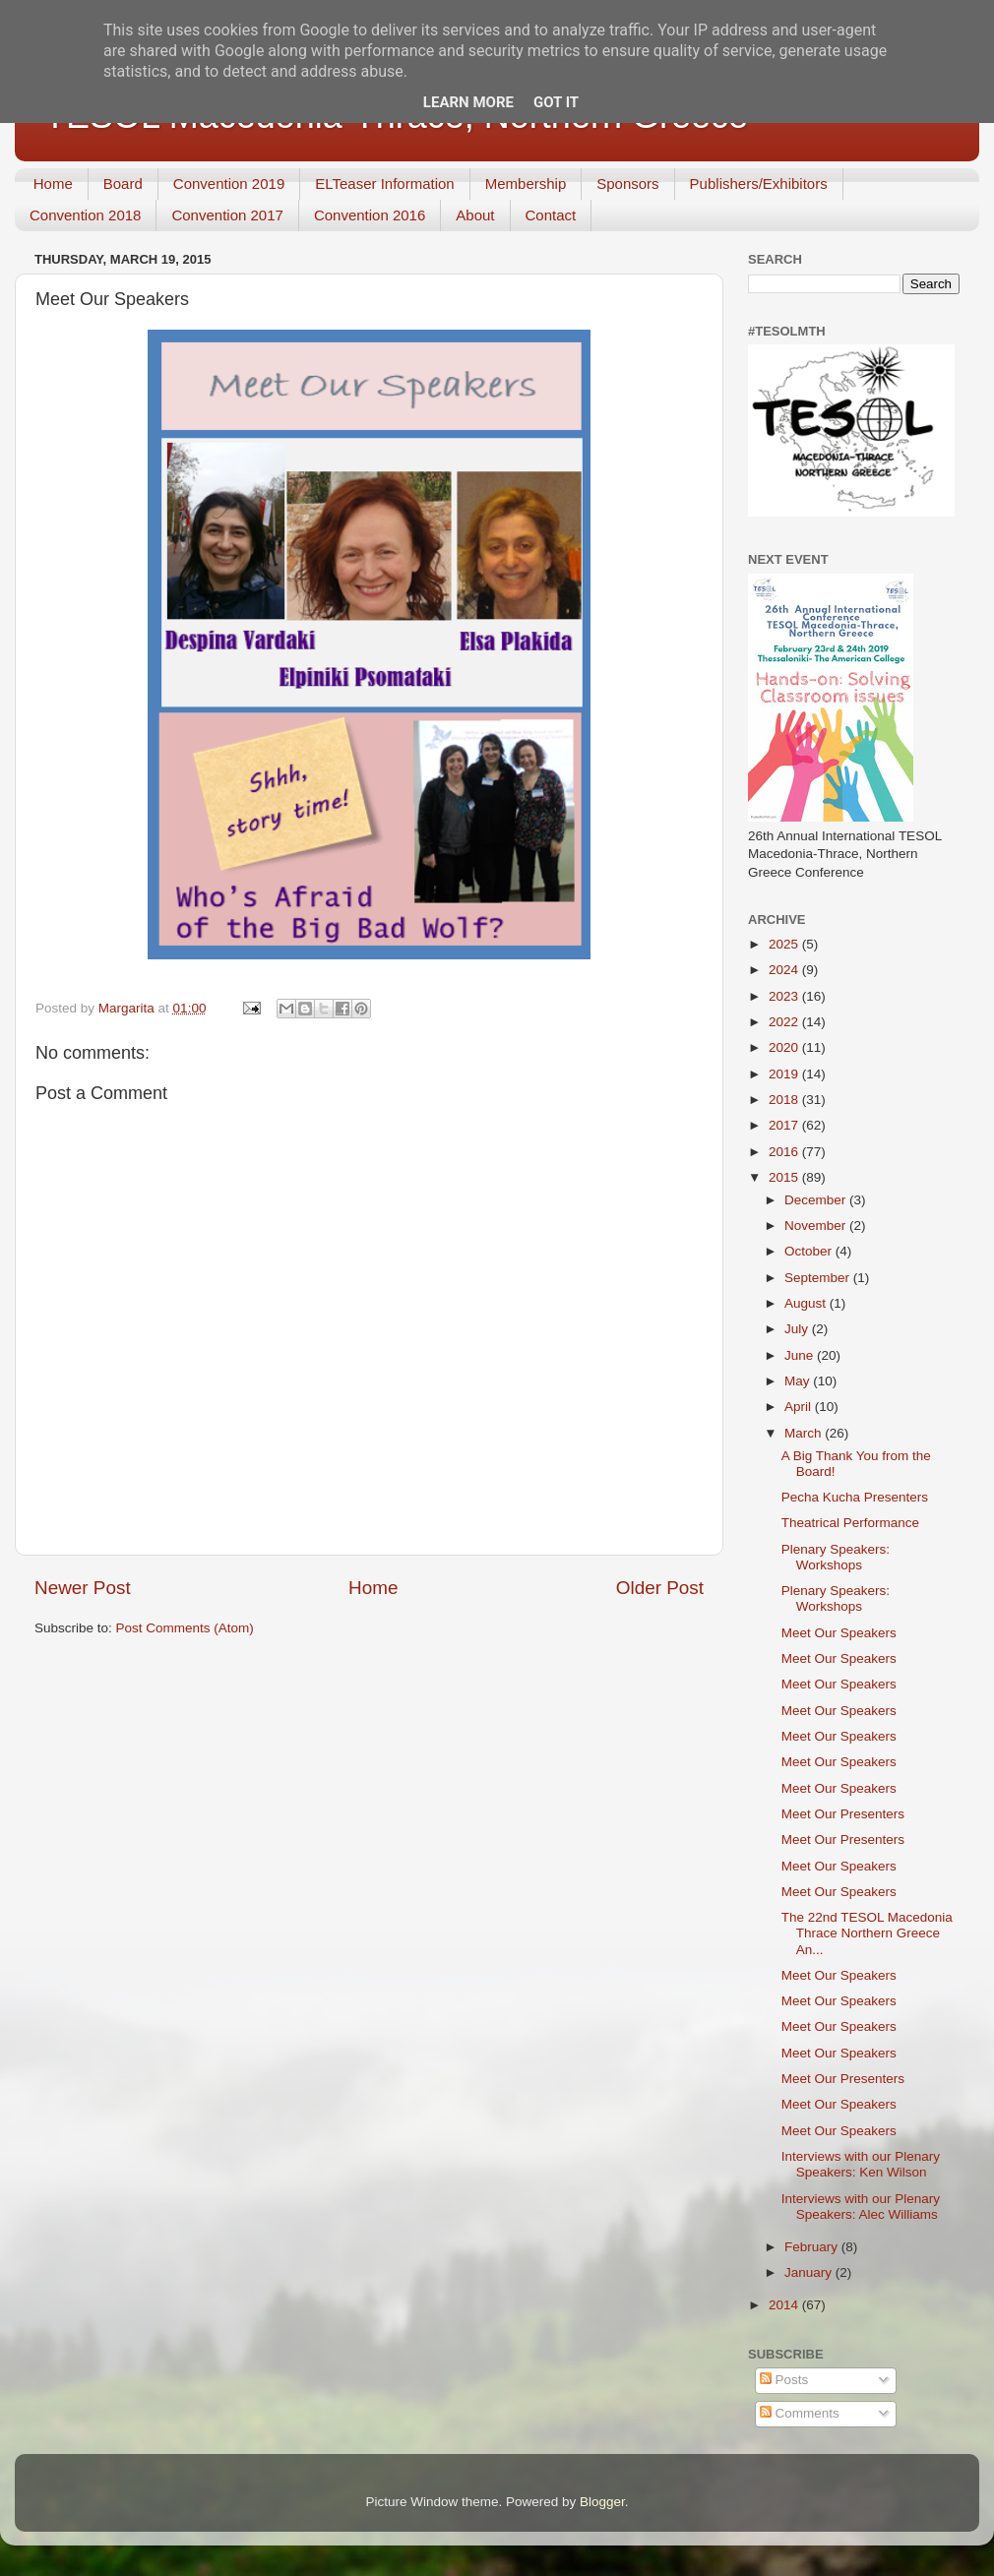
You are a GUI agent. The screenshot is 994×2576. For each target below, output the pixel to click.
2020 (785, 1047)
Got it (556, 102)
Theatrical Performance (850, 1522)
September (818, 1277)
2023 (785, 996)
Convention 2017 (226, 215)
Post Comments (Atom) (185, 1628)
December (816, 1200)
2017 (785, 1125)
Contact (551, 215)
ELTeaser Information (384, 183)
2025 (785, 944)
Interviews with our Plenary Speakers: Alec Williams (860, 2206)
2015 (785, 1177)
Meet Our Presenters (842, 1814)
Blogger (602, 2501)
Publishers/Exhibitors (759, 183)
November (816, 1225)
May (798, 1381)
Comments (799, 2413)
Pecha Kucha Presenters (854, 1497)
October (810, 1251)
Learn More (468, 102)
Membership (526, 183)
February (812, 2246)
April (799, 1406)
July (798, 1328)
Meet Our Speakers (839, 1632)
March (804, 1433)
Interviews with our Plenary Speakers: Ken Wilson (860, 2164)
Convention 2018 (85, 215)
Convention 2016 (369, 215)
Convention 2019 (228, 183)
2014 (785, 2305)
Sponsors (627, 183)
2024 (785, 969)
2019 (785, 1074)
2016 (785, 1151)
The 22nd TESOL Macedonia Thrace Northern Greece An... (867, 1933)
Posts (784, 2379)
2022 (785, 1021)
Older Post (660, 1587)
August (807, 1303)
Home (53, 183)
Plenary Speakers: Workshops (835, 1557)
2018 (785, 1099)
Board (123, 183)
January (810, 2272)
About (475, 215)
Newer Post (82, 1587)
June (800, 1355)
